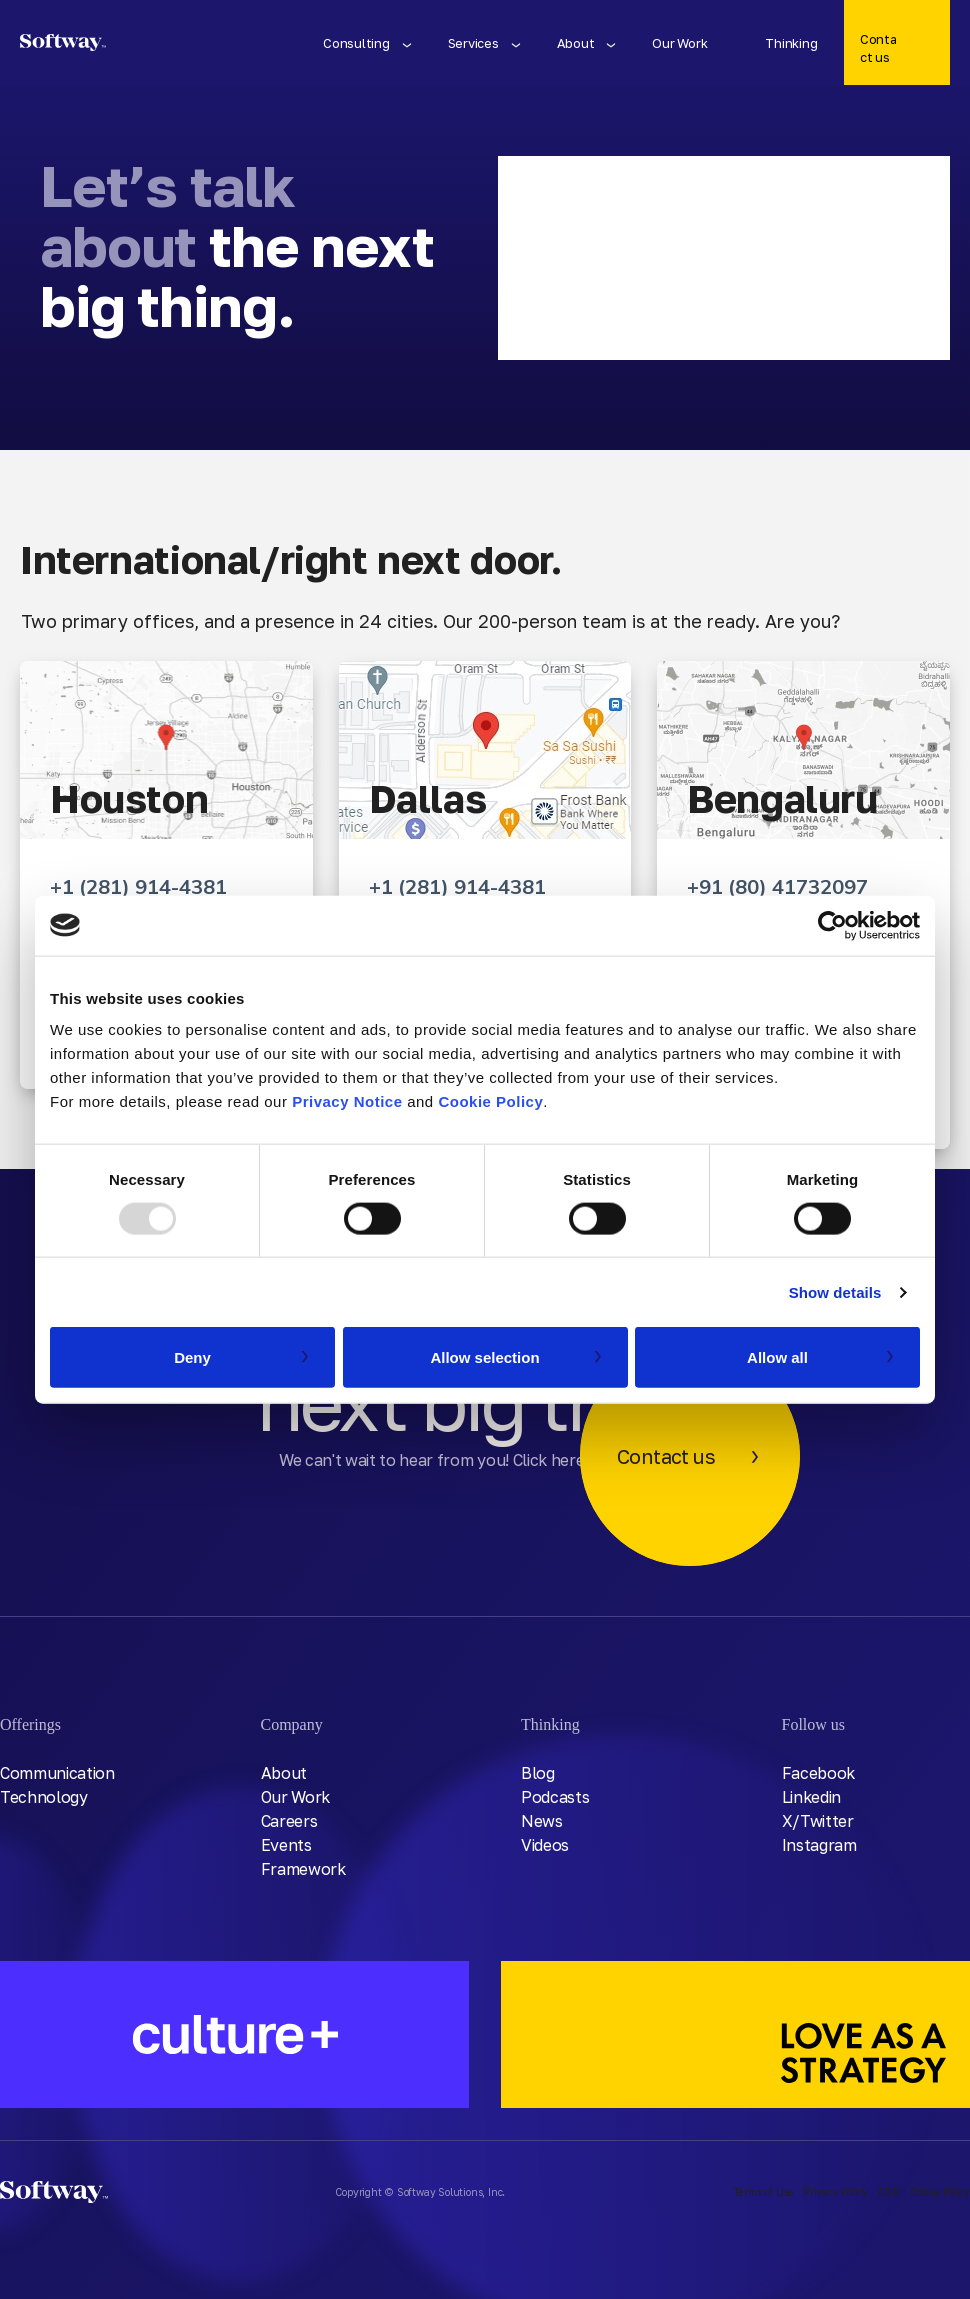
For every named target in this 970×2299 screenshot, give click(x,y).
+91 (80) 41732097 (777, 886)
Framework (303, 1869)
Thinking (791, 43)
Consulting (356, 43)
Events (286, 1845)
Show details (835, 1291)
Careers (289, 1821)
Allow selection (484, 1357)
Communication (57, 1773)
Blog (538, 1773)
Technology (44, 1797)
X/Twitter (818, 1821)
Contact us (878, 48)
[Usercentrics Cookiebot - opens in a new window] (832, 925)
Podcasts (555, 1797)
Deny (192, 1357)
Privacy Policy (836, 2192)
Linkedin (811, 1797)
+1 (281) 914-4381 (138, 886)
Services (473, 43)
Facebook (818, 1773)
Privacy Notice (347, 1101)
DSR (888, 2192)
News (542, 1821)
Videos (545, 1845)
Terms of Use (764, 2192)
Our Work (679, 43)
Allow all (777, 1357)
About (576, 43)
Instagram (819, 1845)
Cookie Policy (490, 1101)
